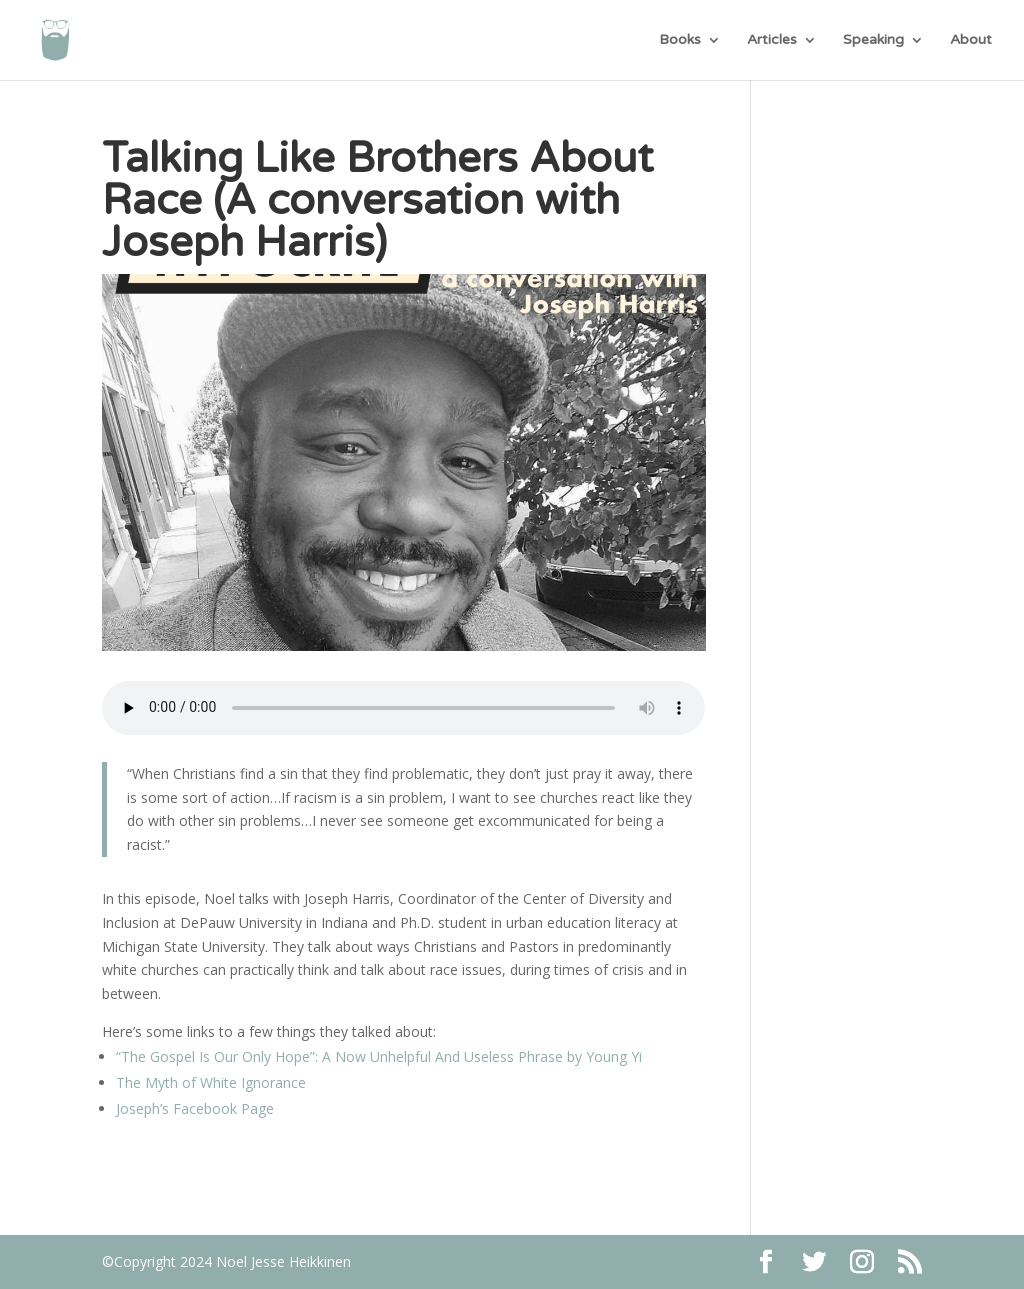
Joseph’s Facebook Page (195, 1108)
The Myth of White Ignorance (211, 1082)
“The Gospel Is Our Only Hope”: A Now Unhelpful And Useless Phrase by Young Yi (379, 1056)
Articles (772, 40)
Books (680, 40)
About (971, 40)
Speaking (873, 40)
